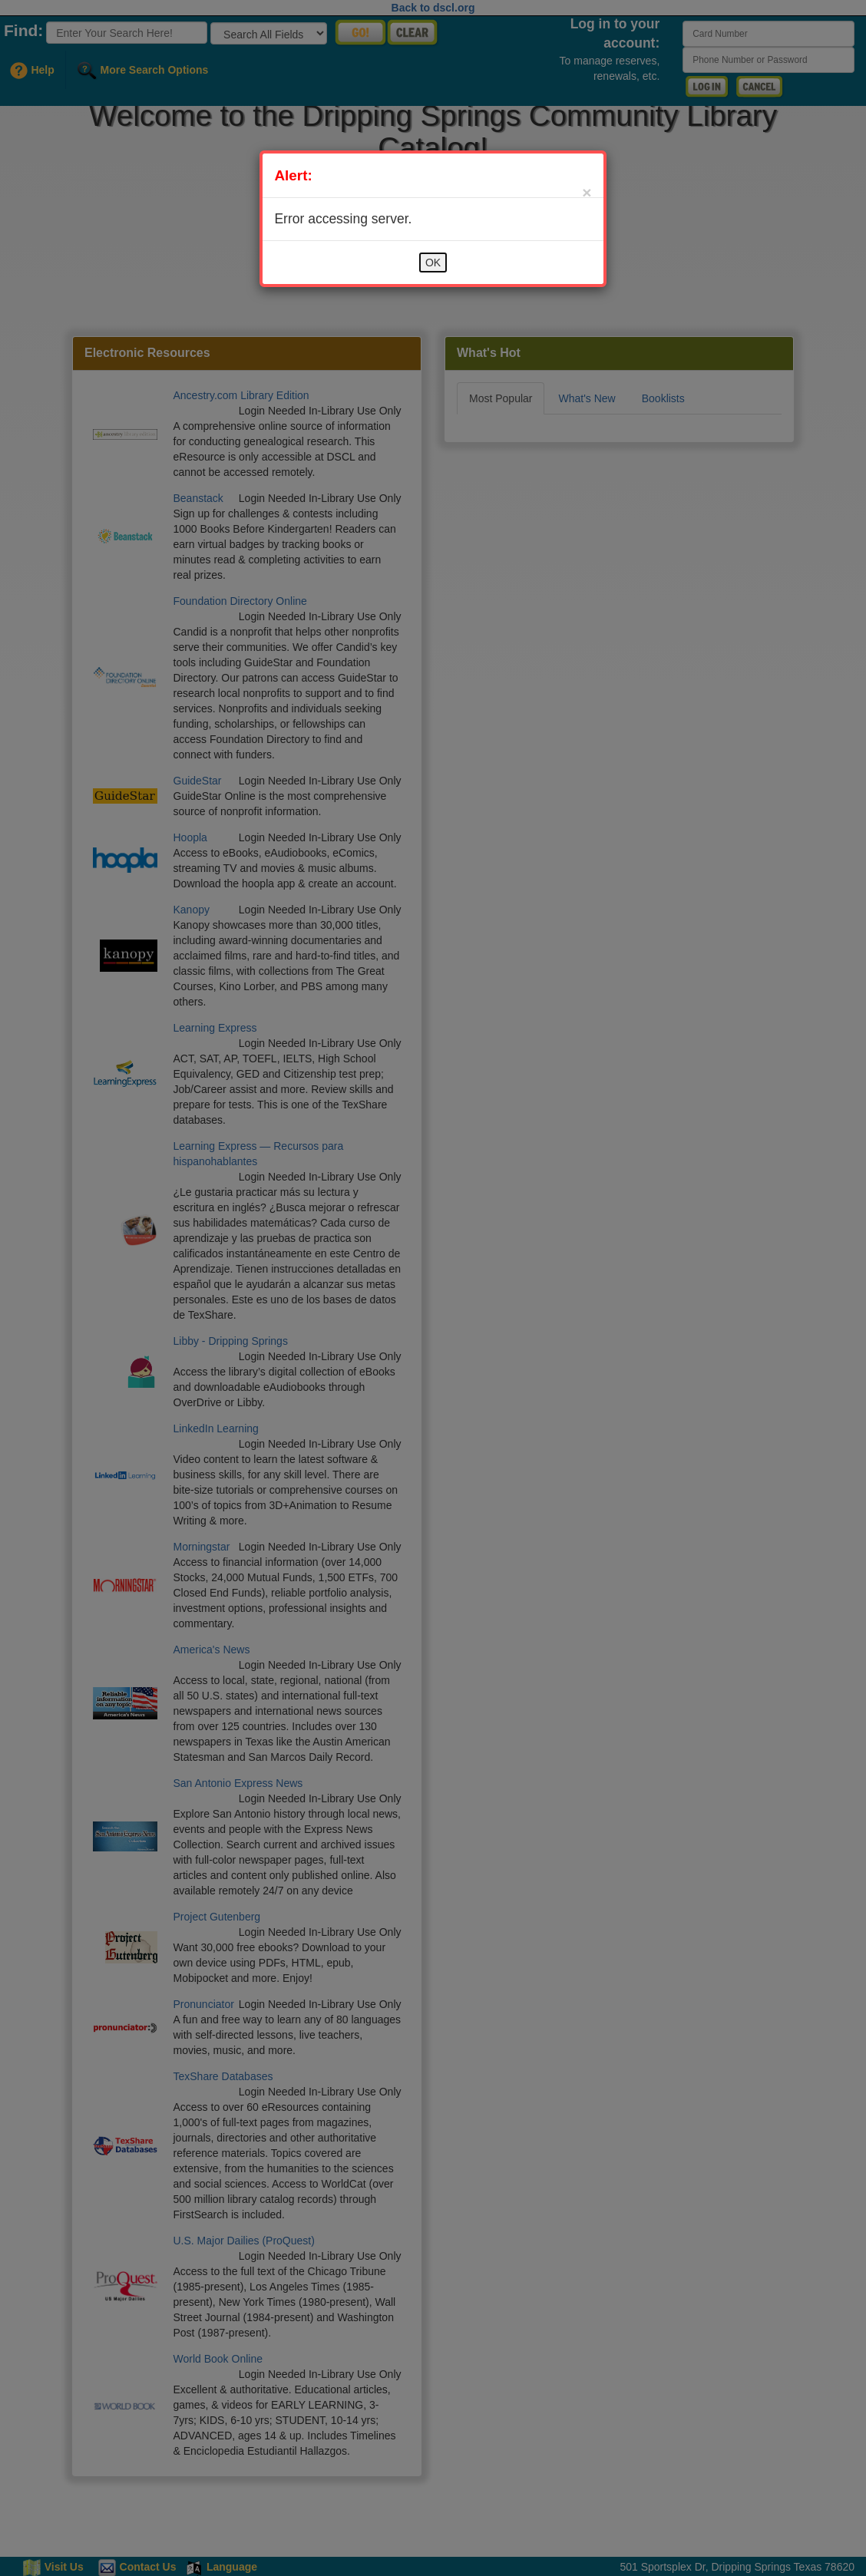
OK (433, 262)
